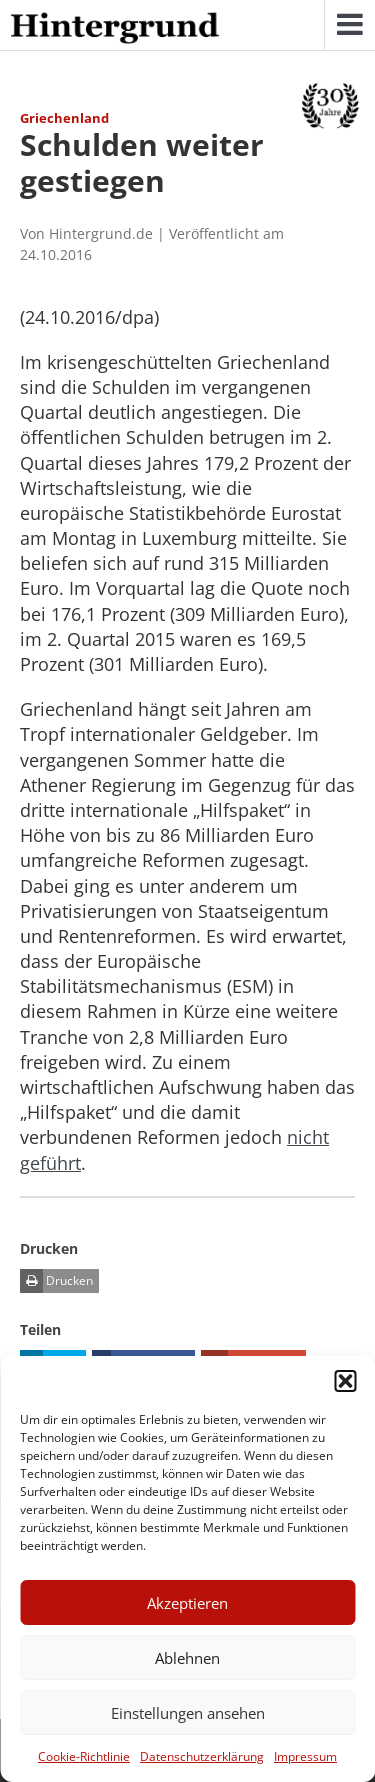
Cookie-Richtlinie (84, 1756)
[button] (345, 1381)
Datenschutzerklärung (202, 1756)
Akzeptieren (187, 1603)
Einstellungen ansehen (188, 1713)
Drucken (56, 1281)
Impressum (305, 1756)
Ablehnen (187, 1658)
